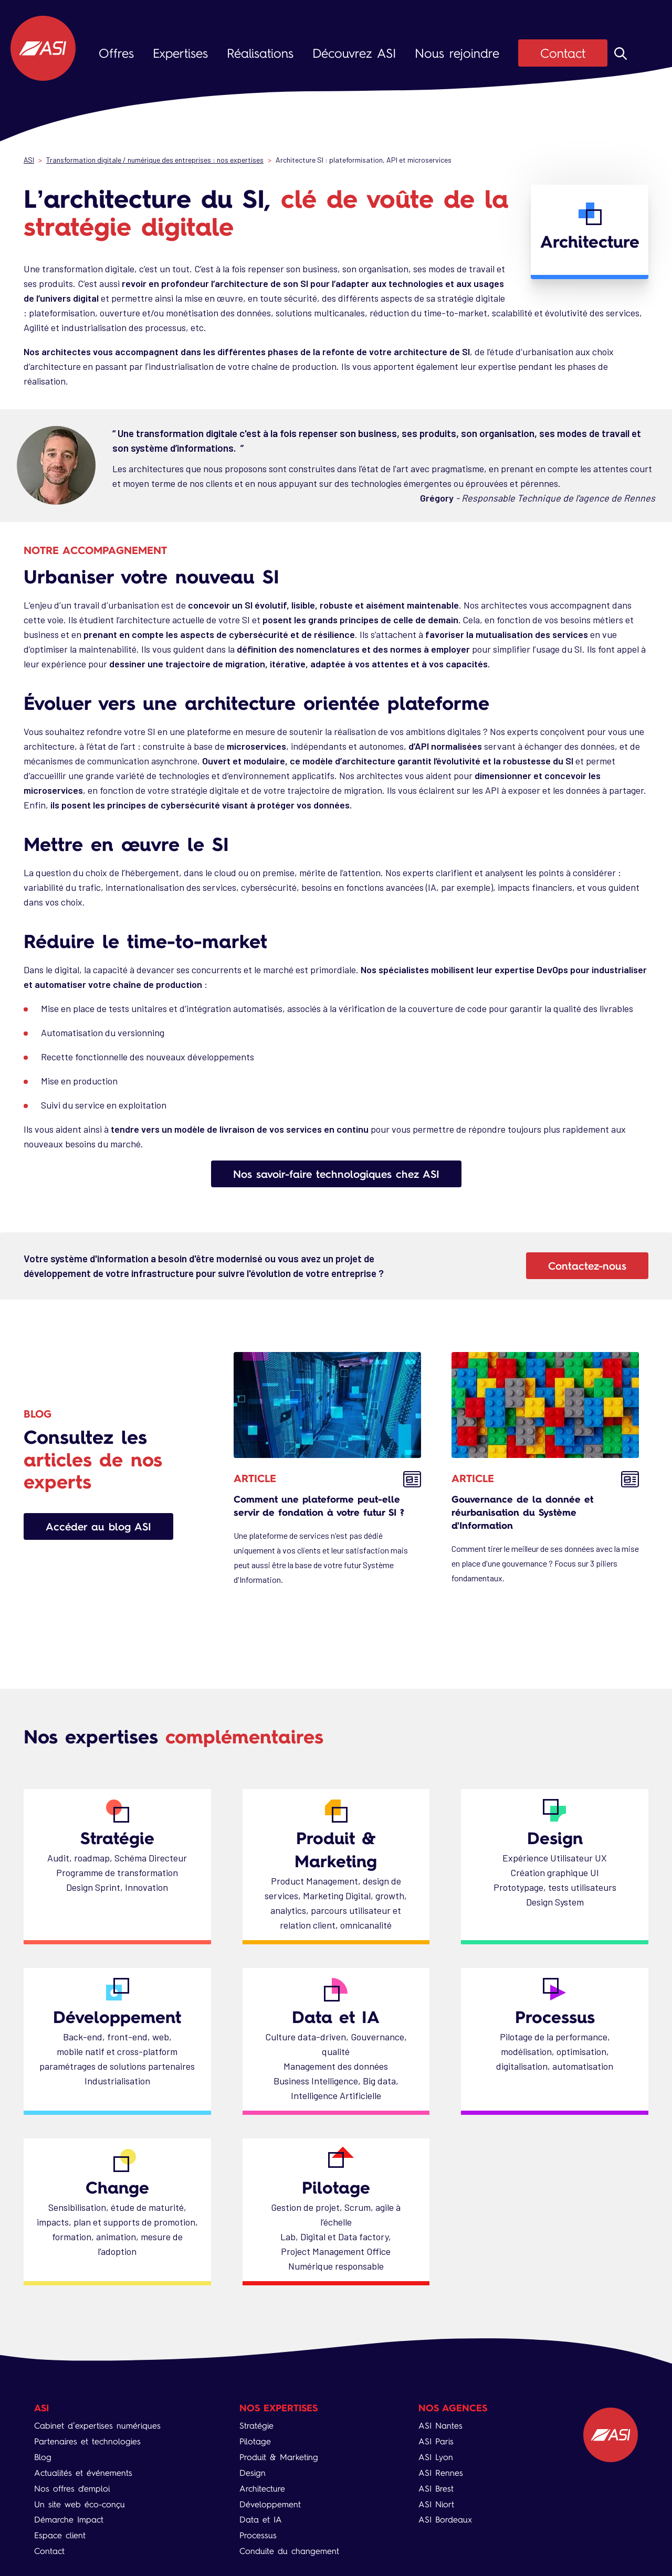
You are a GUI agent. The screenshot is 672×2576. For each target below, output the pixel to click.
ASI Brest (436, 2489)
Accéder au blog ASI (98, 1526)
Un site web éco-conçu (79, 2504)
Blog (42, 2457)
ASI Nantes (440, 2426)
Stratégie (117, 1837)
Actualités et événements (83, 2473)
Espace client (60, 2535)
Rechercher (620, 53)
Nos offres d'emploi (72, 2489)
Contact (562, 53)
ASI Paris (436, 2441)
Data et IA (336, 2016)
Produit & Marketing (336, 1849)
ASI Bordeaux (445, 2520)
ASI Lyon (435, 2457)
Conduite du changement (289, 2551)
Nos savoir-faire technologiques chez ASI (336, 1174)
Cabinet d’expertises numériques (97, 2426)
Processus (555, 2016)
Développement (117, 2016)
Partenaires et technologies (87, 2441)
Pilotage (336, 2187)
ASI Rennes (440, 2473)
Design (555, 1837)
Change (117, 2187)
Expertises (180, 53)
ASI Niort (436, 2504)
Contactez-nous (587, 1266)
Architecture (262, 2489)
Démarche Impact (68, 2520)
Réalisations (260, 53)
